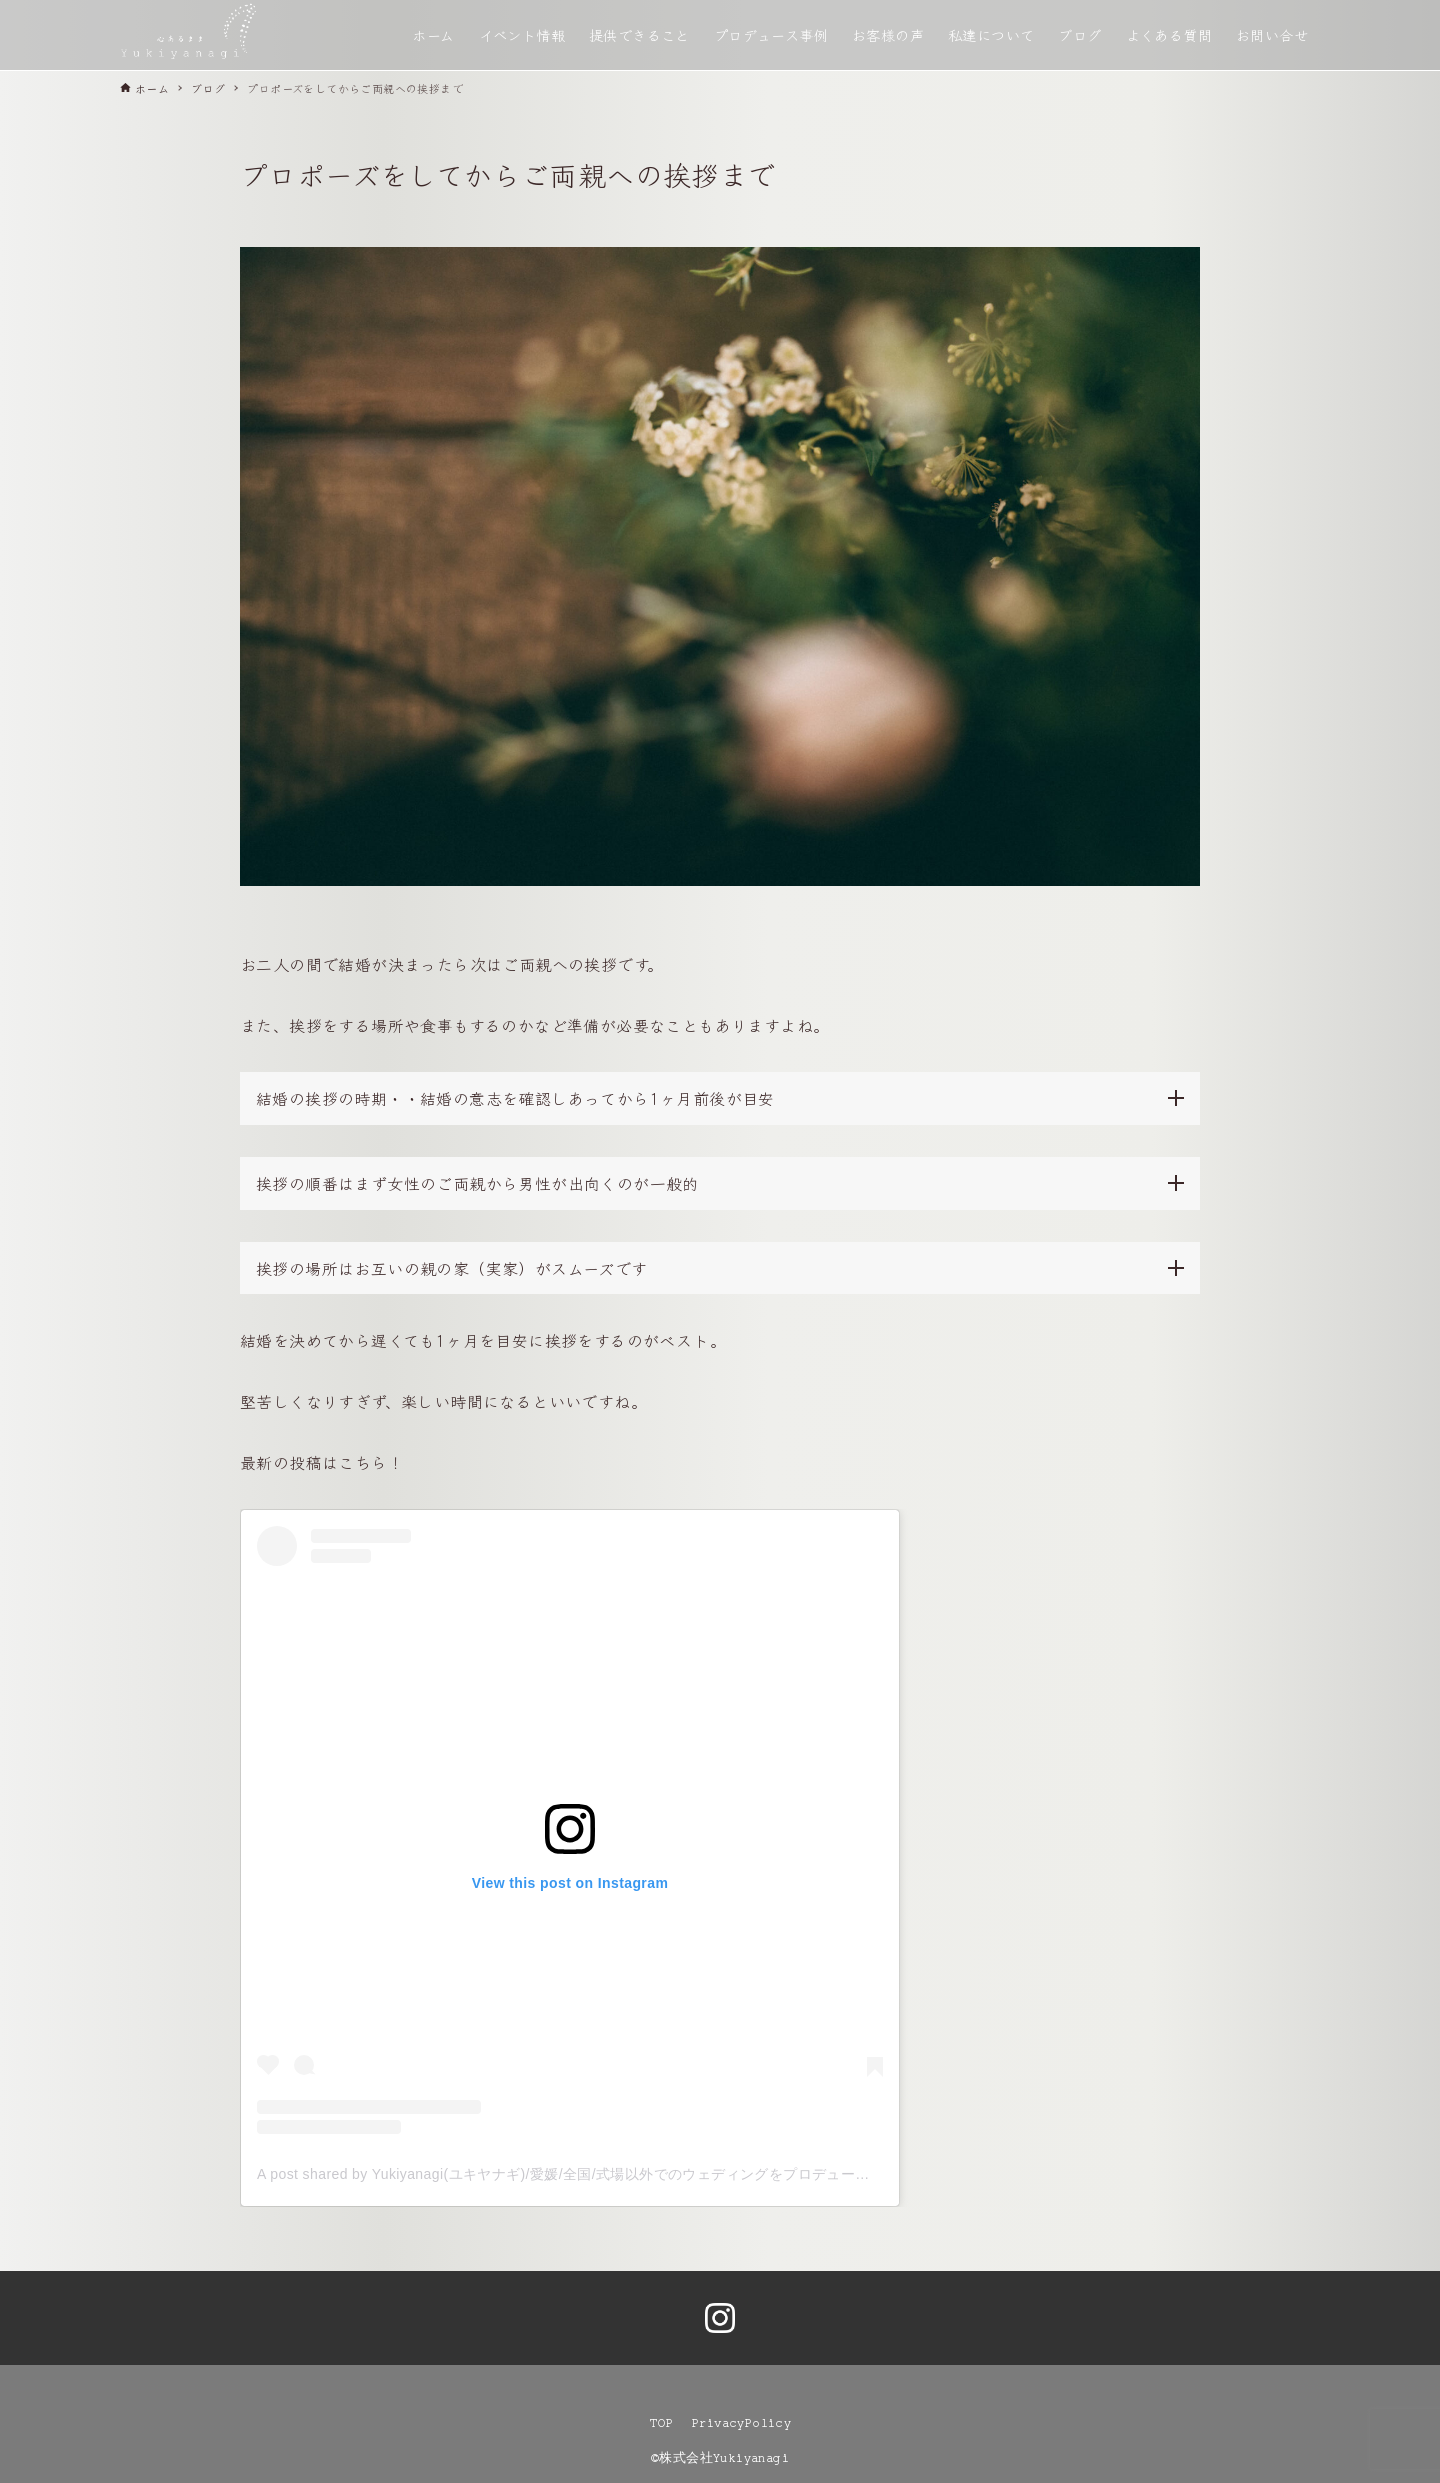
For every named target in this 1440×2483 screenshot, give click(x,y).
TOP (661, 2422)
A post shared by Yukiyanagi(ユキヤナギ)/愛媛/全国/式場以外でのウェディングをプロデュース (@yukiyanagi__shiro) (637, 2174)
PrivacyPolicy (741, 2422)
